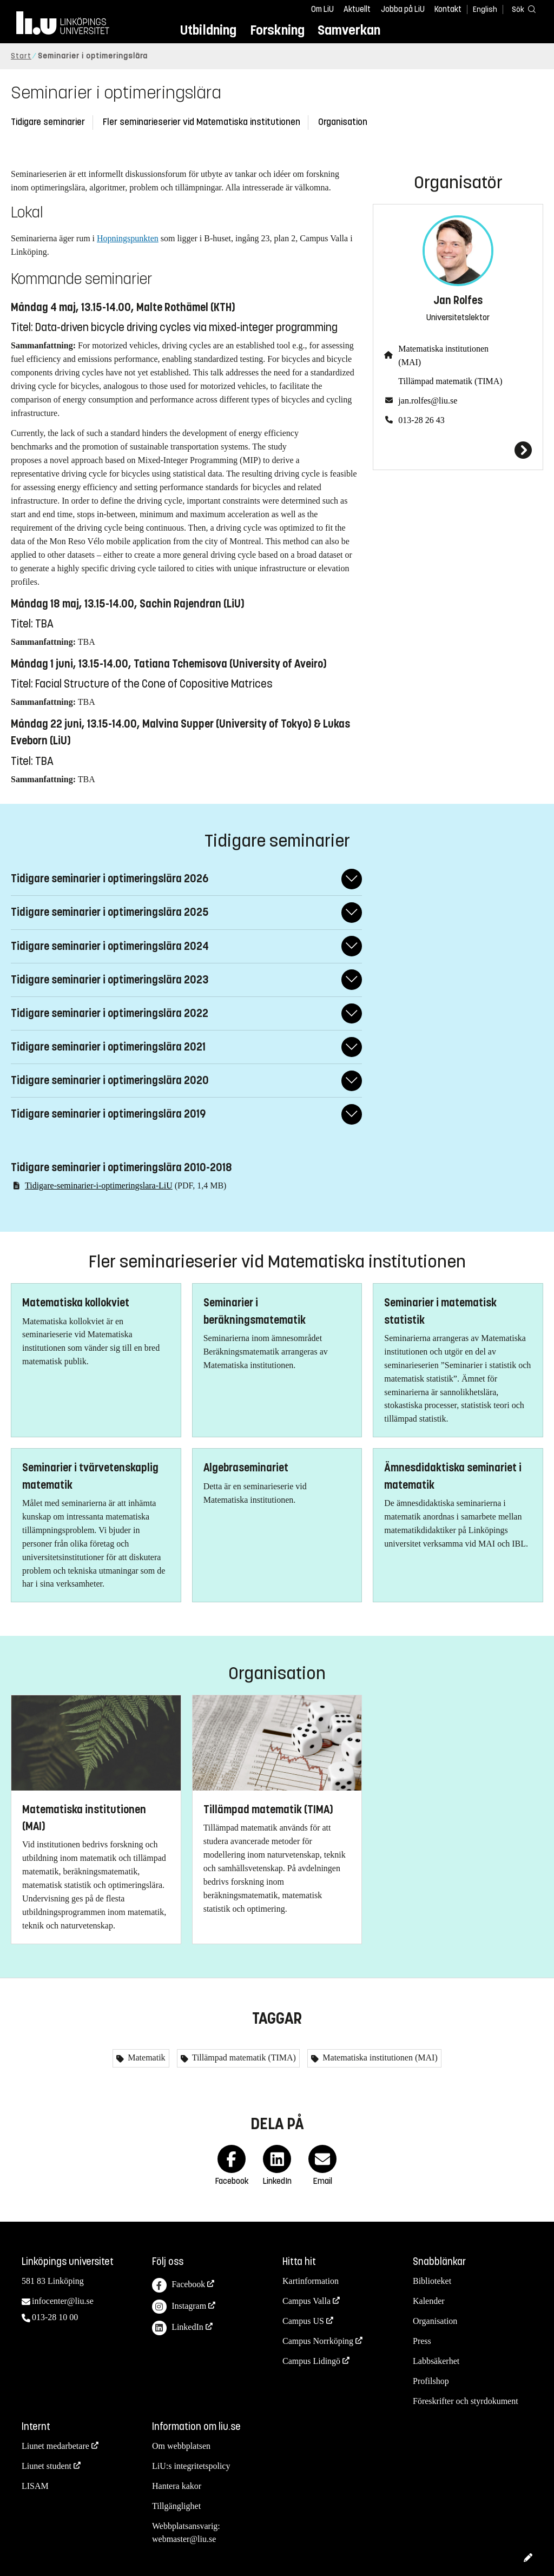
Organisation (342, 122)
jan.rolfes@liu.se (427, 400)
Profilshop (431, 2381)
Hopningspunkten (128, 238)
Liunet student (46, 2466)
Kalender (429, 2301)
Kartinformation (310, 2281)
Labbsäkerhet (436, 2361)
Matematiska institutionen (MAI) (443, 355)
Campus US (303, 2321)
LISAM (35, 2486)
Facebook (178, 2285)
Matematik (145, 2057)
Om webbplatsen (181, 2445)
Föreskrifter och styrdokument (465, 2401)
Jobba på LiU (403, 9)
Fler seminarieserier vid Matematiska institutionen (201, 122)
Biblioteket (432, 2281)
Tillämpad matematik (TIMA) (450, 381)
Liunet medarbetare (55, 2445)
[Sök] (521, 9)
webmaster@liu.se (184, 2539)
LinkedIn (177, 2328)
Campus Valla (306, 2301)
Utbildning (208, 30)
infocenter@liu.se (63, 2301)
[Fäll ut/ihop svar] (351, 879)
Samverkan (349, 30)
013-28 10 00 (55, 2317)
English (485, 9)
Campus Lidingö (311, 2361)
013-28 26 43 (421, 420)
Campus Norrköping (317, 2341)
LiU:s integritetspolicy (191, 2466)
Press (422, 2341)
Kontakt (447, 9)
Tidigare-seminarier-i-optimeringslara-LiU (99, 1185)
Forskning (277, 30)
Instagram (179, 2307)
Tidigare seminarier (48, 122)
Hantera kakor (176, 2486)
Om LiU (322, 9)
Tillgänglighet (176, 2506)
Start (21, 56)
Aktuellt (357, 9)
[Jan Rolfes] (458, 450)
